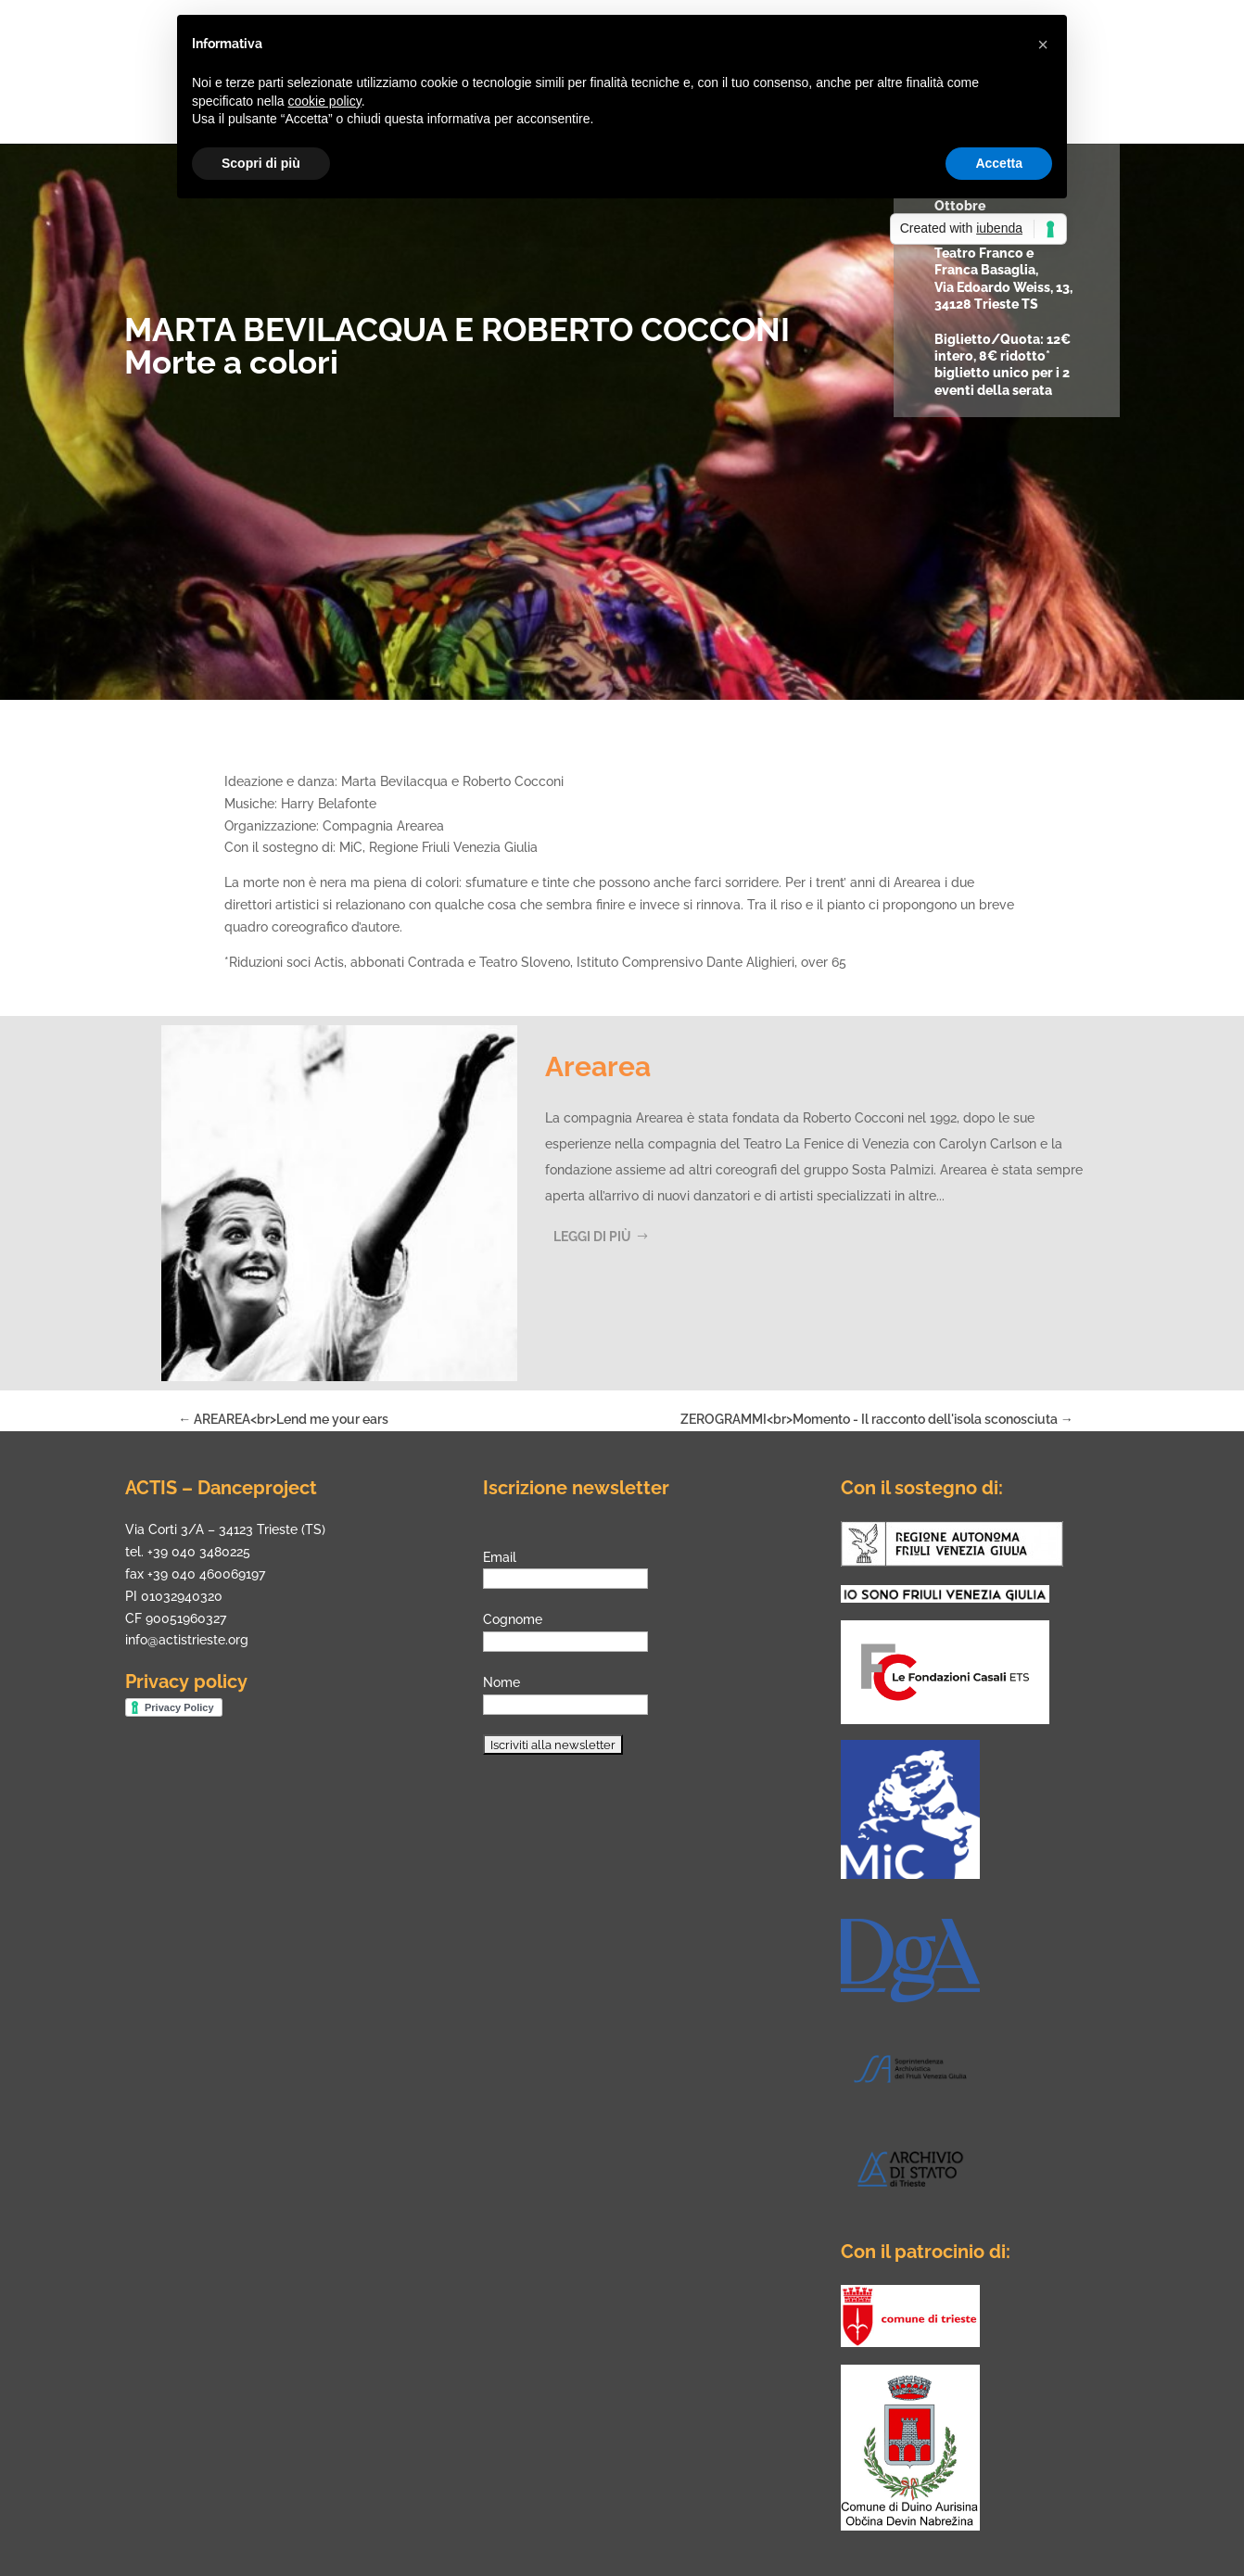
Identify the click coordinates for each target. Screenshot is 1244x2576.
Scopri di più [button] (261, 163)
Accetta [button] (998, 163)
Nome (501, 1682)
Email (499, 1557)
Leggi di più (592, 1236)
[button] (1043, 44)
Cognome (512, 1619)
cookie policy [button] (325, 101)
